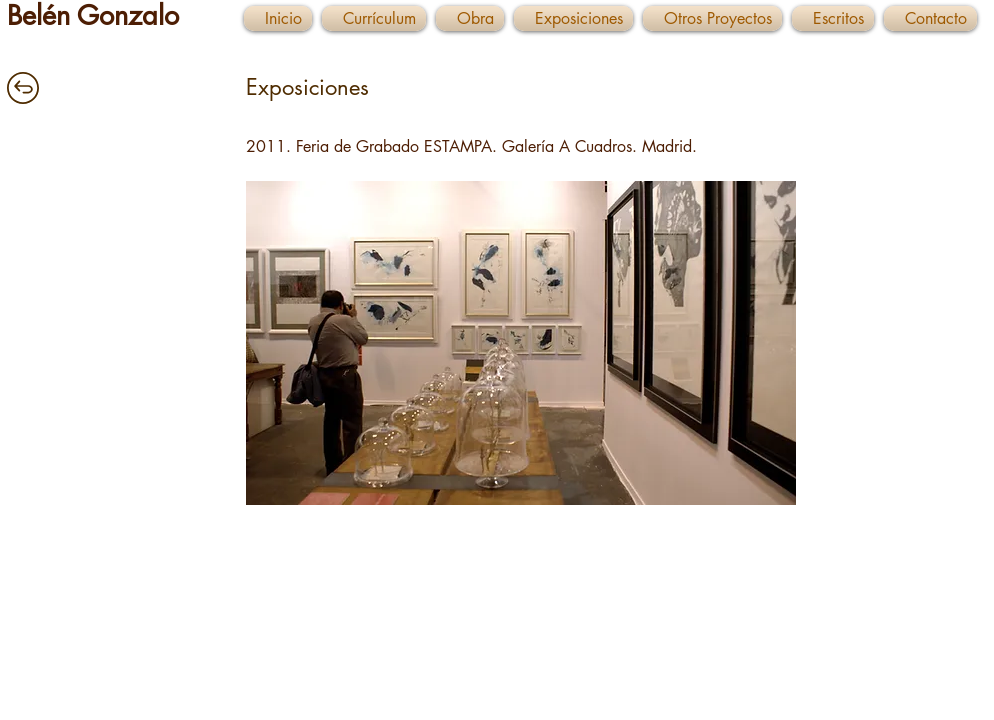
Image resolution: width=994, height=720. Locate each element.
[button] (521, 343)
